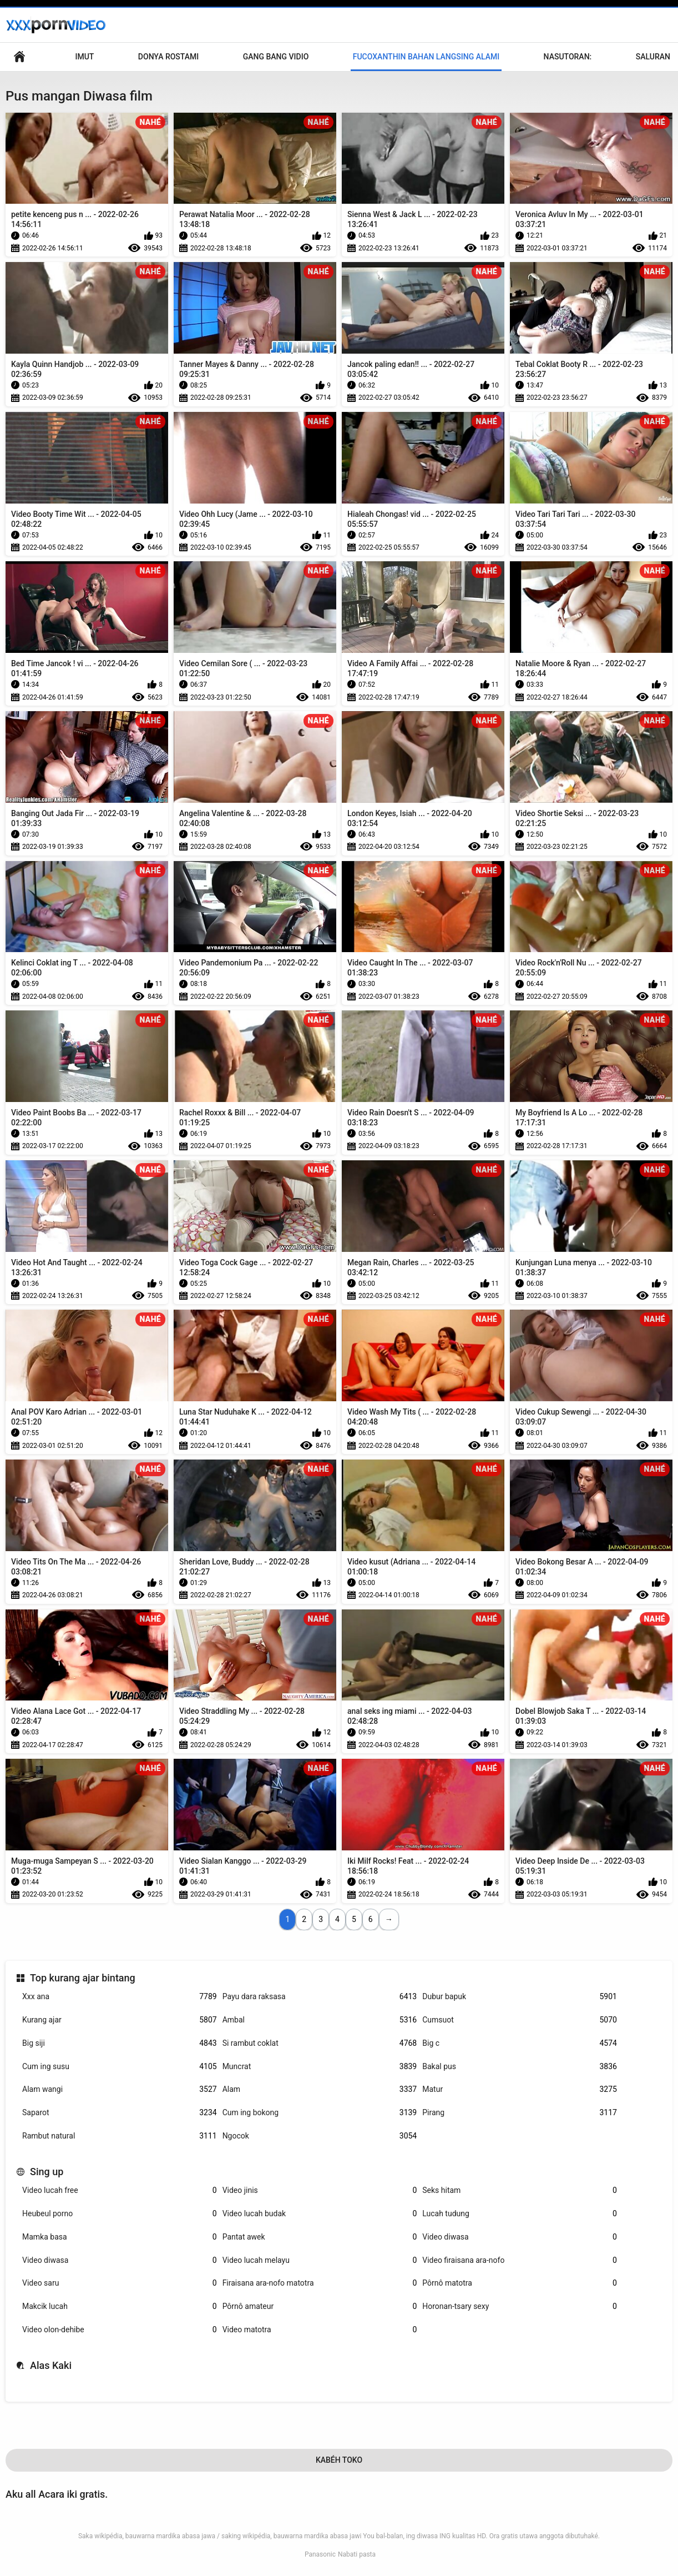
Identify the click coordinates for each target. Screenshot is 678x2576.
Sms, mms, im (19, 57)
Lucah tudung (519, 2213)
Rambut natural (119, 2136)
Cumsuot (519, 2020)
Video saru (119, 2283)
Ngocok (319, 2136)
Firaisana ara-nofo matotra (319, 2283)
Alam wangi (119, 2089)
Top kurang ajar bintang (82, 1978)
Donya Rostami (168, 56)
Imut (84, 56)
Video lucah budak (319, 2213)
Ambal (319, 2020)
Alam (319, 2089)
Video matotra (319, 2329)
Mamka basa (119, 2237)
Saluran (653, 56)
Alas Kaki (51, 2365)
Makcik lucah (119, 2306)
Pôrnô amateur (319, 2306)
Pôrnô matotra (519, 2283)
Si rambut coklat (319, 2043)
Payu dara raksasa (319, 1996)
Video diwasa (519, 2237)
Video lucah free (119, 2190)
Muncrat (319, 2066)
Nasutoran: (568, 56)
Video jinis (319, 2190)
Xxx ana (119, 1996)
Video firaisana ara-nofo (519, 2260)
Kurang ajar (119, 2020)
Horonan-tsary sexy (519, 2306)
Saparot (119, 2112)
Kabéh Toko (339, 2460)
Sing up (46, 2171)
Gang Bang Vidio (276, 56)
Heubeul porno (119, 2213)
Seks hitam (519, 2190)
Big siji (119, 2043)
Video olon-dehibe (119, 2329)
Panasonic (320, 2554)
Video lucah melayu (319, 2260)
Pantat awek (319, 2237)
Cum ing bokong (319, 2112)
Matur (519, 2089)
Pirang (519, 2112)
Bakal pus (519, 2066)
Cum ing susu (119, 2066)
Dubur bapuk (519, 1996)
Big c (519, 2043)
